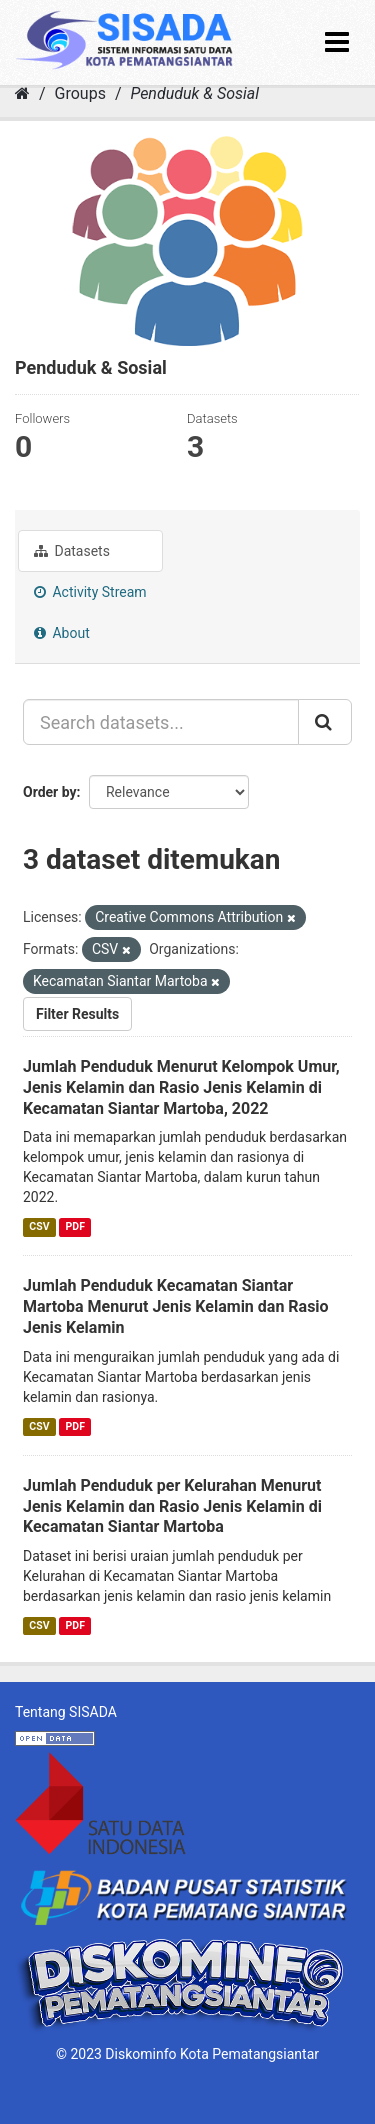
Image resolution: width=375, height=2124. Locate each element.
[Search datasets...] (161, 722)
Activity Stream (90, 592)
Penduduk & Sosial (194, 93)
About (62, 633)
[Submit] (325, 722)
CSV (39, 1226)
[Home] (22, 93)
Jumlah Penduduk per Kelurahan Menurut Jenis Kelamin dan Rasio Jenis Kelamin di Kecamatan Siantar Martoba (172, 1506)
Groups (80, 93)
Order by (50, 792)
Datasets (72, 551)
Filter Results (77, 1014)
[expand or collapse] (337, 42)
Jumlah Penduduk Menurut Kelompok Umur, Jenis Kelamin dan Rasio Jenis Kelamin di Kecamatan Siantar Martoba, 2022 (181, 1087)
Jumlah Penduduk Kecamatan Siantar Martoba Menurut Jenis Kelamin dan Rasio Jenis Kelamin (176, 1306)
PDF (75, 1226)
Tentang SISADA (66, 1712)
